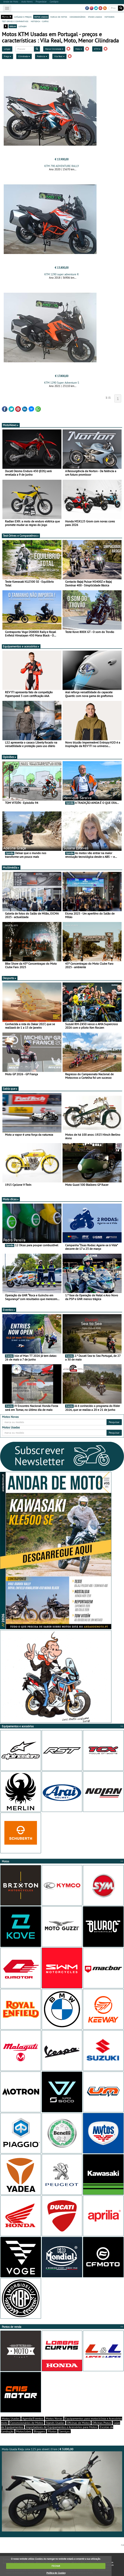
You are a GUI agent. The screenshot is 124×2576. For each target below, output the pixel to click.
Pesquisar (114, 1422)
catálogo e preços (23, 16)
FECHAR (56, 2565)
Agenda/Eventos (32, 2418)
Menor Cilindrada (54, 48)
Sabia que (10, 1088)
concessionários (77, 16)
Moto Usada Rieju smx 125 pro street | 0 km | (62, 2489)
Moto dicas (11, 1199)
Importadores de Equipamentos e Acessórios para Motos (61, 2427)
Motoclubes (23, 2431)
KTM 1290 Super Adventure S (61, 382)
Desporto (10, 978)
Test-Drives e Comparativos (21, 535)
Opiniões (9, 757)
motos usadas (41, 16)
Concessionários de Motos (26, 2423)
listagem (23, 26)
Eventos (9, 1310)
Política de (55, 2573)
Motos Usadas (11, 2418)
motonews (109, 16)
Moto (78, 48)
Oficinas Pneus (101, 2423)
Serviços (64, 2431)
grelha (12, 26)
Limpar (7, 48)
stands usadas (95, 16)
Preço (7, 56)
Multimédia (11, 867)
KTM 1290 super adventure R (61, 274)
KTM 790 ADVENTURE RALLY (61, 166)
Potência (42, 56)
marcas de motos (58, 16)
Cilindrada (24, 56)
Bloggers (39, 2431)
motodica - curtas (39, 21)
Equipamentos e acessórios (21, 646)
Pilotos (52, 2431)
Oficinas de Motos (78, 2423)
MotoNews (11, 425)
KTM (97, 48)
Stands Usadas (55, 2423)
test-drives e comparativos (15, 21)
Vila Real (59, 56)
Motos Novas (54, 2418)
